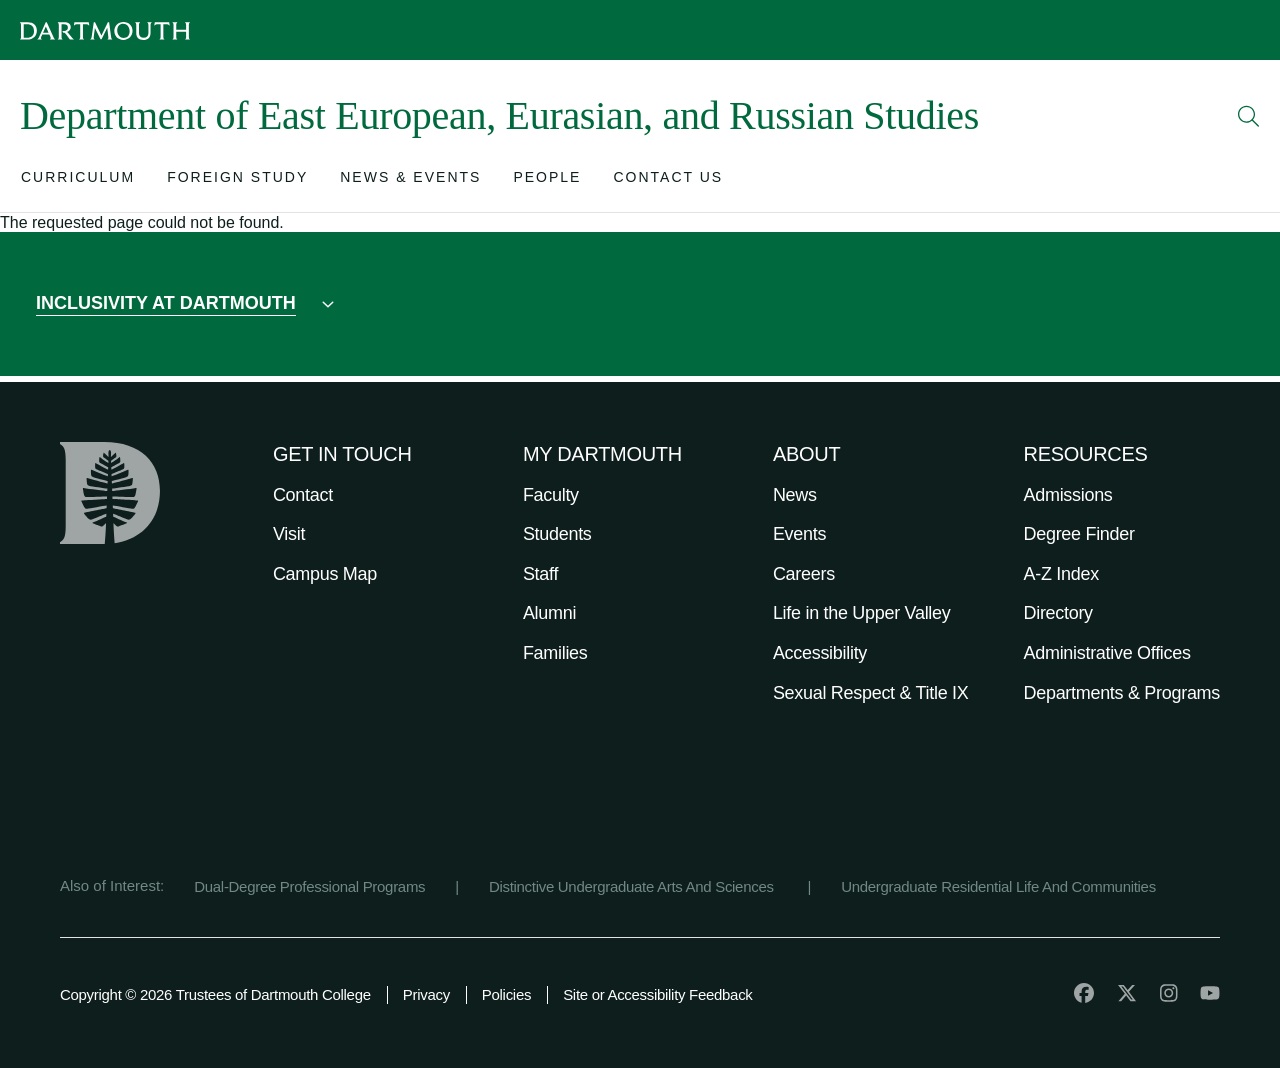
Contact (303, 495)
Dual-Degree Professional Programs (309, 886)
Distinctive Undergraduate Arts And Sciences (633, 886)
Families (555, 653)
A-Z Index (1061, 574)
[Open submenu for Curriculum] (78, 181)
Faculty (551, 495)
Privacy (426, 994)
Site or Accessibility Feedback (657, 994)
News (795, 495)
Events (799, 534)
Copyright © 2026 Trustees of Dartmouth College (215, 994)
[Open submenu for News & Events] (410, 181)
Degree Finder (1079, 534)
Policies (506, 994)
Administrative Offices (1107, 653)
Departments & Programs (1122, 693)
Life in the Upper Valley (862, 613)
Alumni (549, 613)
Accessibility (820, 653)
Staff (540, 574)
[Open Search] (1249, 116)
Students (557, 534)
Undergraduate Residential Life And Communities (998, 886)
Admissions (1068, 495)
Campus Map (325, 574)
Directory (1058, 613)
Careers (804, 574)
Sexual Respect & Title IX (871, 693)
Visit (289, 534)
